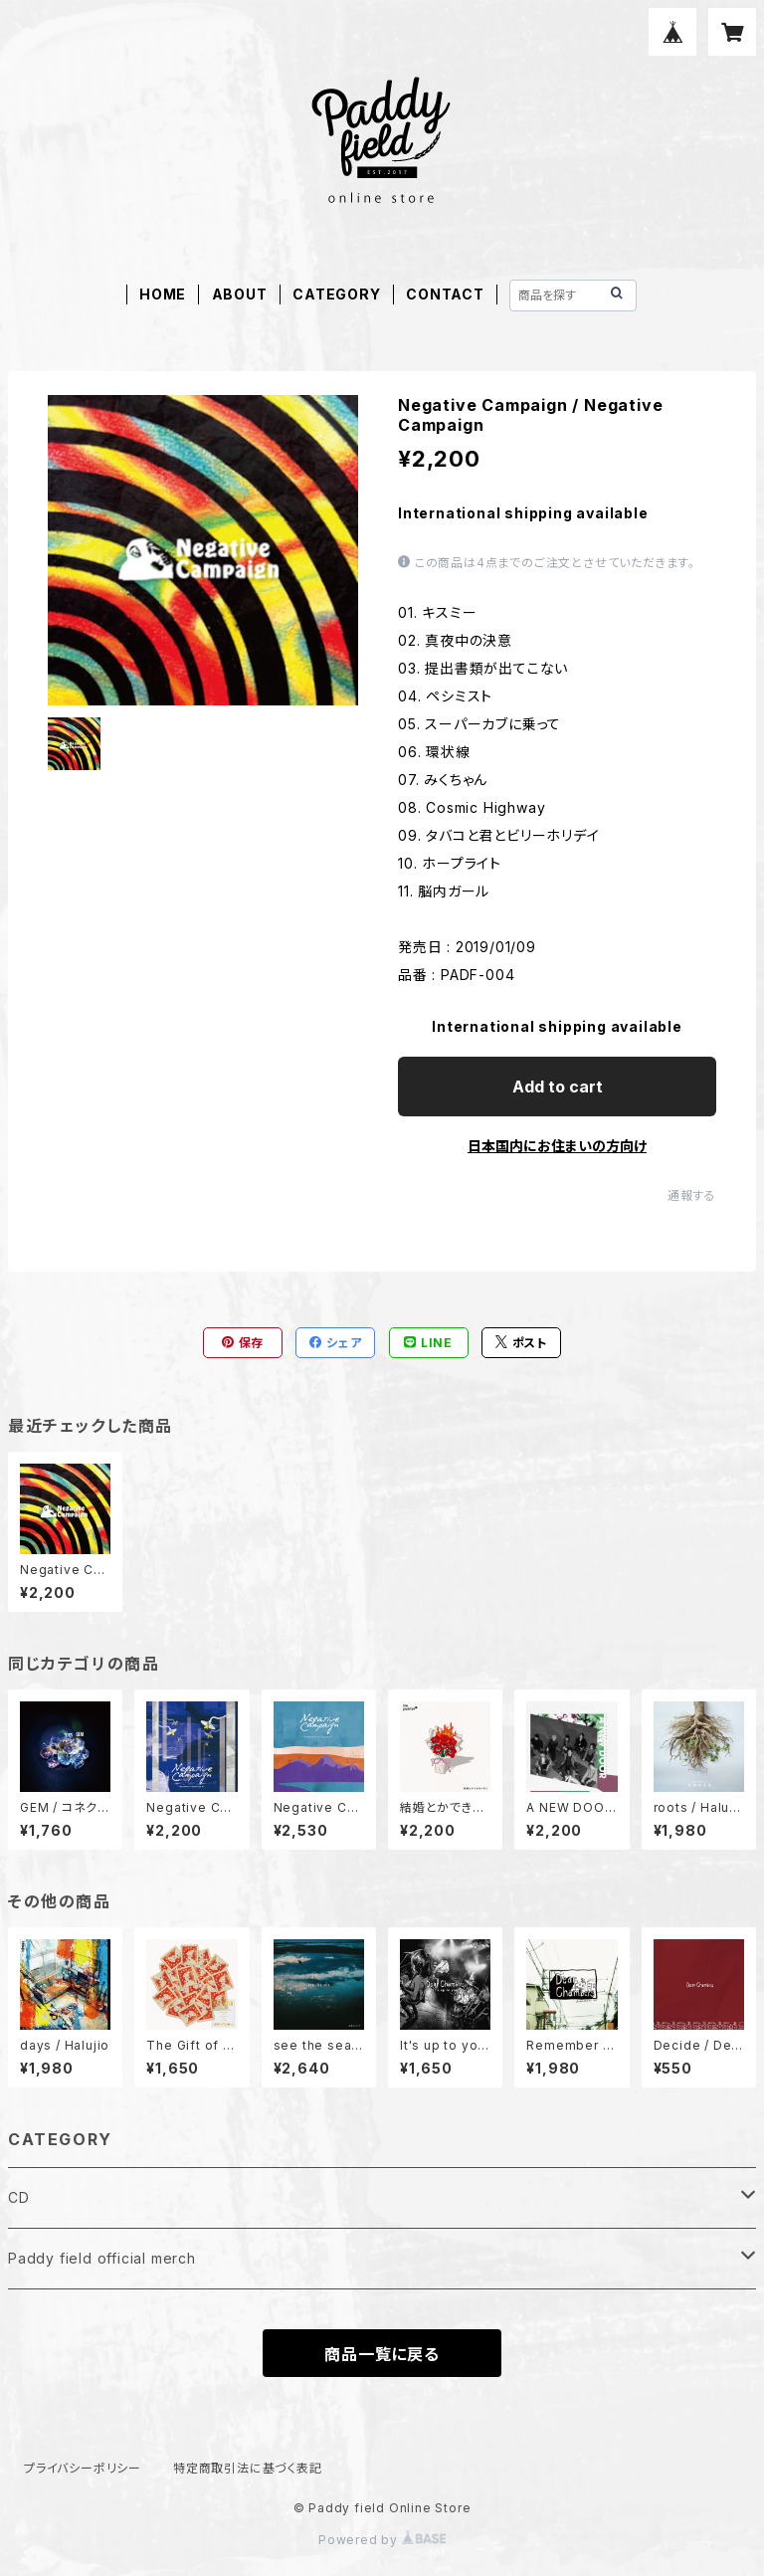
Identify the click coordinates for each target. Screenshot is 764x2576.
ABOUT (240, 294)
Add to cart (557, 1086)
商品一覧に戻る (382, 2354)
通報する (692, 1195)
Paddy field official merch (102, 2258)
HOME (162, 294)
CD (19, 2197)
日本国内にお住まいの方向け (557, 1145)
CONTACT (445, 294)
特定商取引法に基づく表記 (247, 2468)
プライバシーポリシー (82, 2468)
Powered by (382, 2539)
